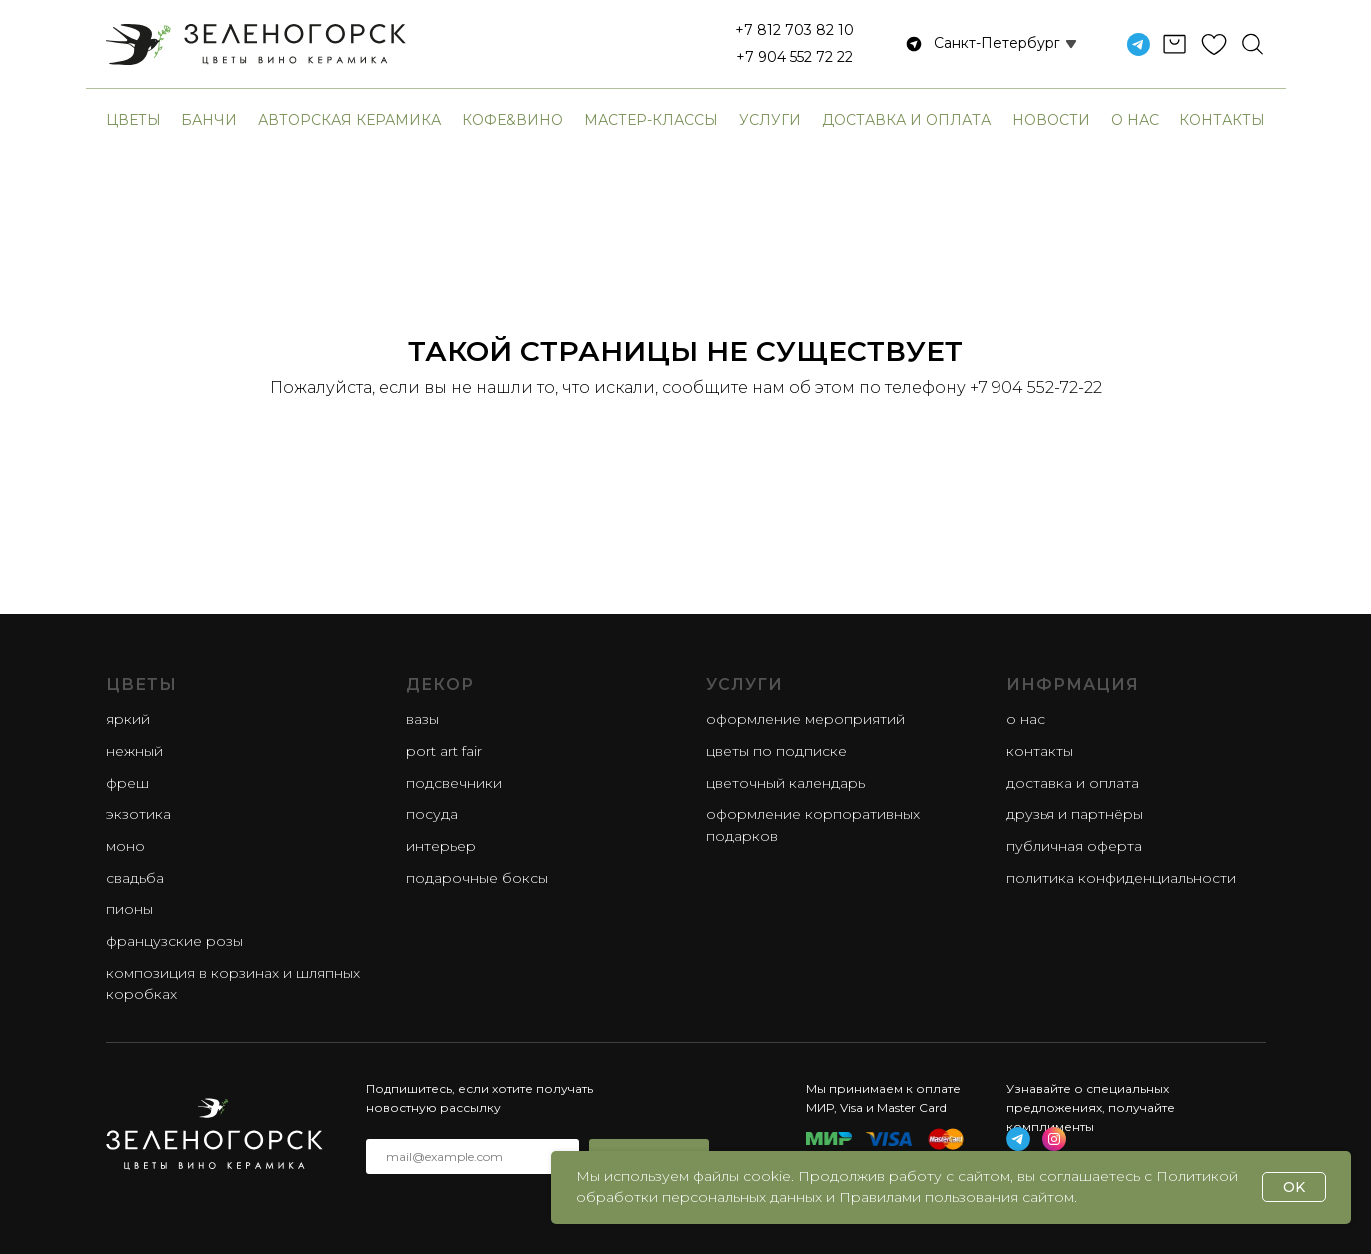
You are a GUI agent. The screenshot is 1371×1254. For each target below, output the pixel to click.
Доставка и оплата (906, 120)
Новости (1051, 120)
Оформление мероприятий (805, 719)
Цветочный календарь (785, 783)
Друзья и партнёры (1074, 814)
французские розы (174, 941)
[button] (982, 44)
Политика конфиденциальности (1121, 878)
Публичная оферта (1074, 846)
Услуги (770, 120)
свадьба (135, 878)
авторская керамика (349, 120)
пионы (129, 909)
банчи (209, 120)
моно (125, 846)
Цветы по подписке (776, 751)
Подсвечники (454, 783)
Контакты (1222, 120)
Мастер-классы (651, 120)
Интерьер (441, 846)
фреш (127, 783)
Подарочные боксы (477, 878)
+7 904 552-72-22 (1036, 387)
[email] (472, 1156)
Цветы (133, 120)
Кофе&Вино (512, 120)
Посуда (432, 814)
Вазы (422, 719)
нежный (134, 751)
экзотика (138, 814)
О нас (1135, 120)
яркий (128, 719)
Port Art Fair (444, 751)
